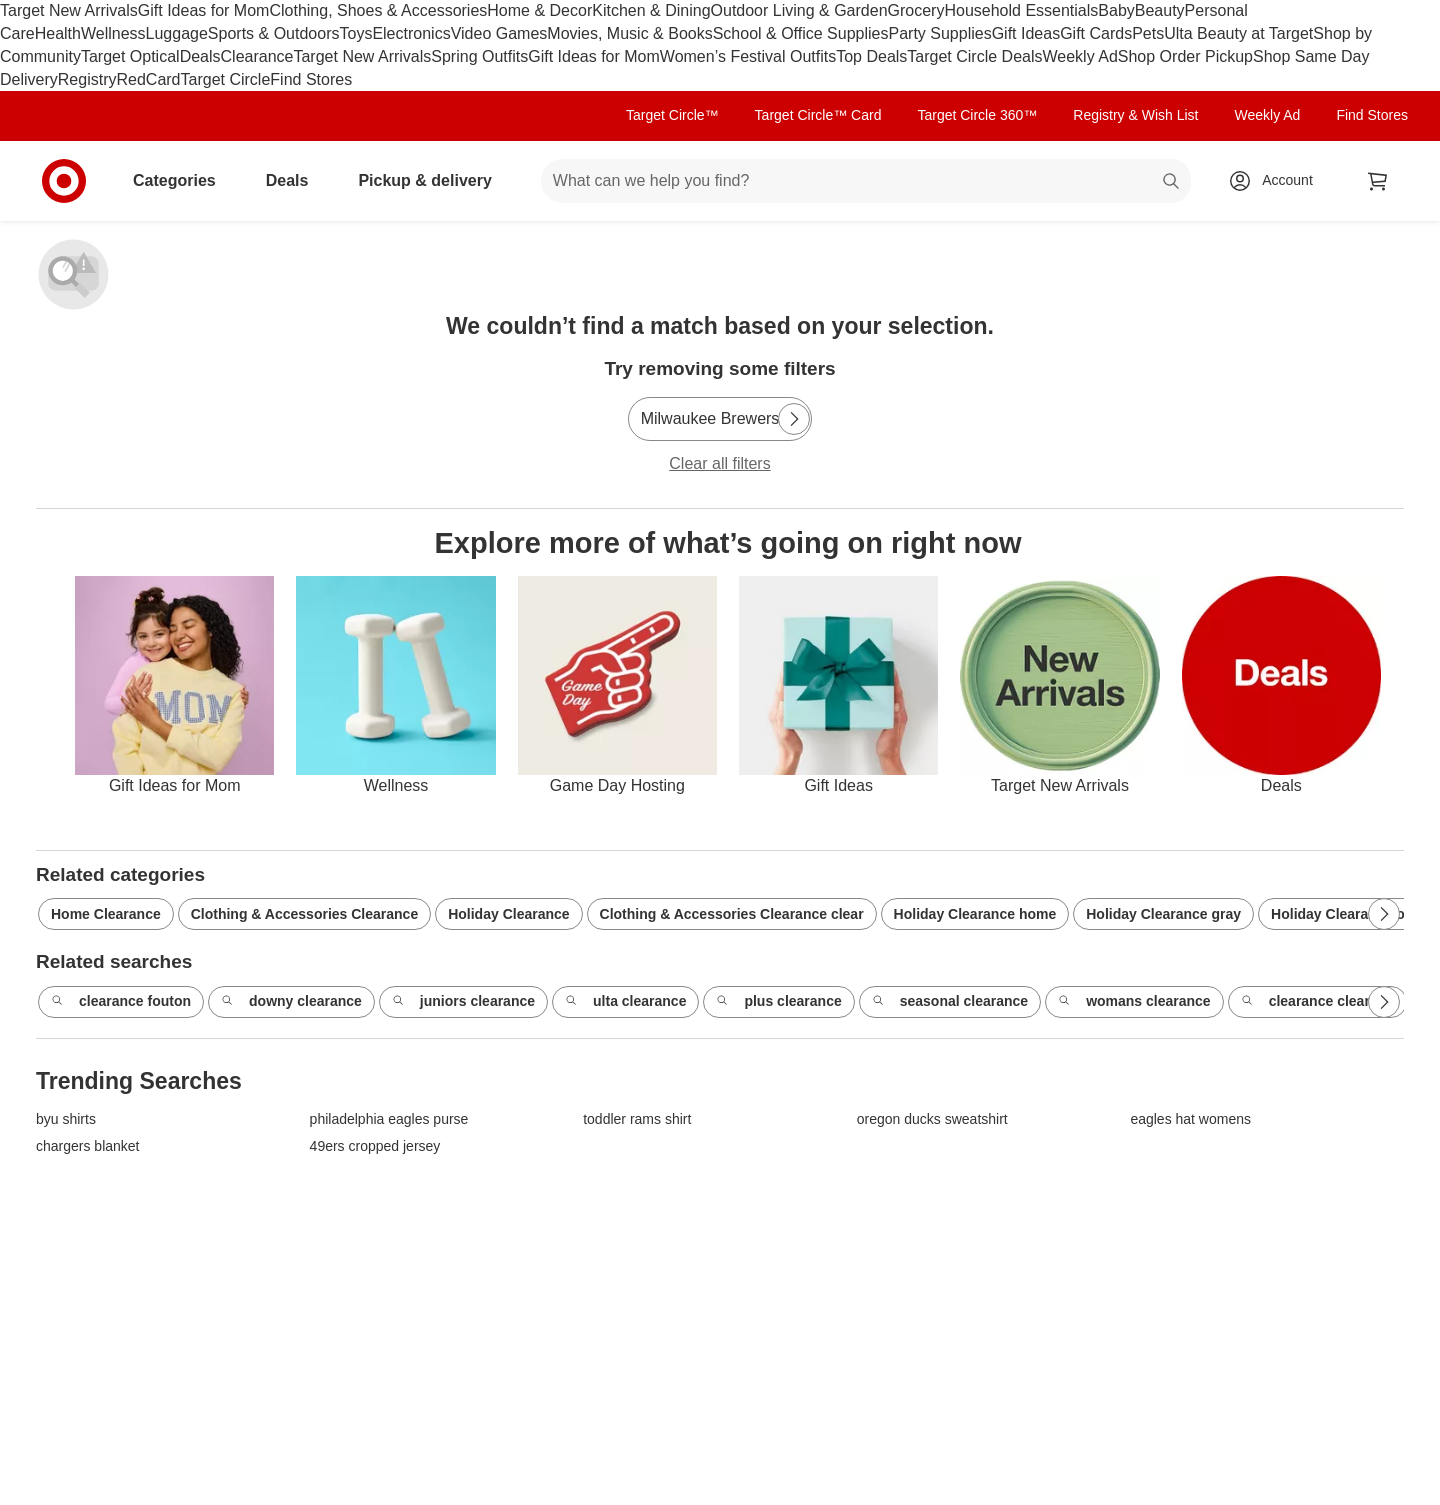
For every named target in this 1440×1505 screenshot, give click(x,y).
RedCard (148, 79)
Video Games (499, 33)
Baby (1116, 10)
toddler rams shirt (637, 1119)
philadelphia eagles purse (389, 1119)
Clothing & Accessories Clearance (304, 914)
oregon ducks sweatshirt (932, 1119)
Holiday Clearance (508, 914)
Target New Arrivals (69, 10)
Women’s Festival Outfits (748, 56)
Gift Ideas (1026, 33)
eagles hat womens (1190, 1119)
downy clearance (291, 1002)
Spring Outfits (479, 56)
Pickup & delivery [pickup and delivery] (432, 180)
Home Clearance (106, 914)
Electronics (411, 33)
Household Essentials (1021, 10)
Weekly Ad (1080, 56)
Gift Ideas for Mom (204, 10)
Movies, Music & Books (629, 33)
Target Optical (130, 56)
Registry (87, 79)
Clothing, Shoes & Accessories (378, 10)
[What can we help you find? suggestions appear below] (866, 181)
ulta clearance (625, 1002)
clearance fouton (121, 1002)
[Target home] (64, 181)
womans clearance (1134, 1002)
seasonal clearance (950, 1002)
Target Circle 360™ (977, 115)
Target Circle (226, 79)
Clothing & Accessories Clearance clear (732, 914)
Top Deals (871, 56)
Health (58, 33)
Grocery (916, 10)
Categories (182, 180)
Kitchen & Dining (651, 10)
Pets (1148, 33)
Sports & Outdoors (274, 33)
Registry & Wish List (1135, 115)
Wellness (113, 33)
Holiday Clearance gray (1163, 914)
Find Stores (311, 79)
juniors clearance (463, 1002)
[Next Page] (794, 419)
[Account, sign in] (1277, 181)
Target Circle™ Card (818, 115)
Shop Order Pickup (1185, 56)
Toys (355, 33)
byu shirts (66, 1119)
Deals (200, 56)
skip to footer (20, 16)
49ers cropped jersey (375, 1146)
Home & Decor (539, 10)
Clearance (257, 56)
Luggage (177, 33)
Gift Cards (1096, 33)
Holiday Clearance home (975, 914)
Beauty (1160, 10)
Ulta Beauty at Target (1238, 33)
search (1172, 182)
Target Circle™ (672, 115)
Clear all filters (719, 463)
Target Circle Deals (974, 56)
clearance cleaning (1317, 1002)
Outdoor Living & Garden (799, 10)
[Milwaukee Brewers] (720, 419)
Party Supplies (940, 33)
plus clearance (778, 1002)
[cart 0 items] (1378, 181)
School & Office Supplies (801, 33)
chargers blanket (88, 1146)
